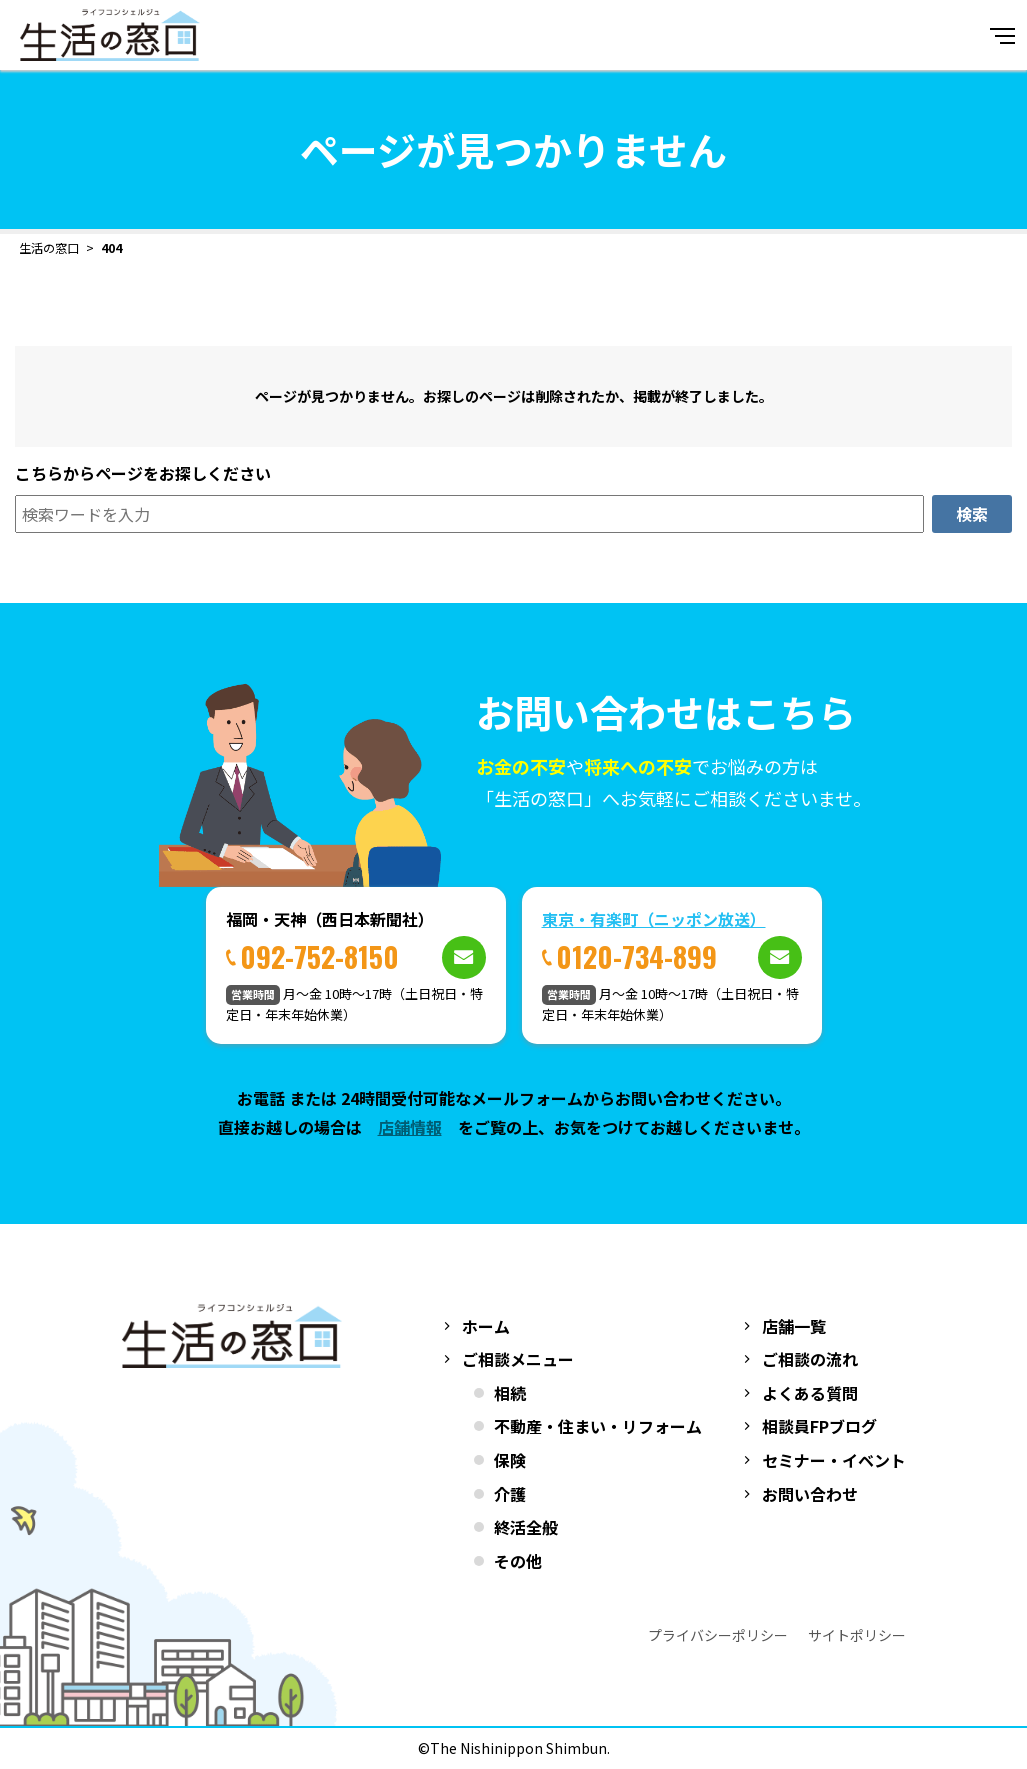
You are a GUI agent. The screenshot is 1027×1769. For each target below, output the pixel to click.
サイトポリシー (857, 1635)
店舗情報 (410, 1127)
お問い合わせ (810, 1494)
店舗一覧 (794, 1326)
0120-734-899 (636, 956)
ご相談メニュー (518, 1359)
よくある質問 (810, 1393)
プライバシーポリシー (718, 1635)
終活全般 (526, 1527)
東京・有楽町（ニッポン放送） (654, 919)
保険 (510, 1460)
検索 (972, 514)
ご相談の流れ (810, 1359)
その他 (518, 1561)
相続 (510, 1393)
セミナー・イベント (834, 1460)
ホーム (486, 1326)
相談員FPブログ (819, 1426)
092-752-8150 (319, 956)
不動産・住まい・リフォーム (598, 1426)
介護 (510, 1494)
